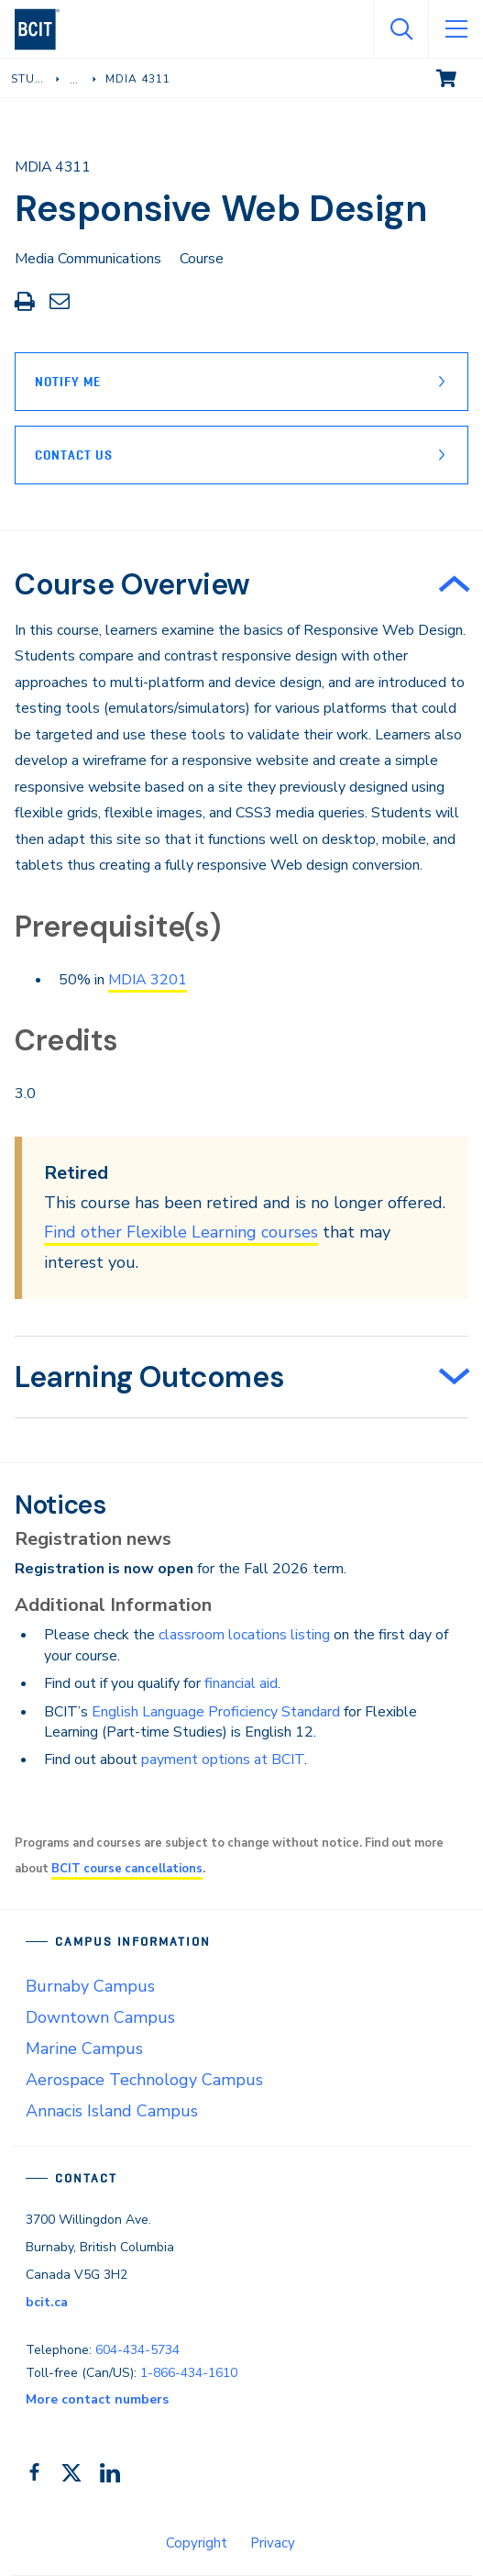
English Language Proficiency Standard (216, 1712)
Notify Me (68, 381)
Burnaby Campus (90, 1986)
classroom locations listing (244, 1635)
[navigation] (44, 29)
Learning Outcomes (149, 1377)
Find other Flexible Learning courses (181, 1232)
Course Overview (132, 584)
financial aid (241, 1683)
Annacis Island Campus (112, 2111)
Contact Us (74, 455)
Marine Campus (84, 2048)
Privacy (272, 2543)
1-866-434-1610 (188, 2373)
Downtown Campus (100, 2017)
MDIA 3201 (147, 980)
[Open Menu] (455, 29)
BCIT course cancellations (127, 1868)
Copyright (196, 2543)
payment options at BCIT (222, 1759)
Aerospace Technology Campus (144, 2080)
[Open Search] (400, 29)
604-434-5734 (137, 2350)
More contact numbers (97, 2399)
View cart (459, 77)
